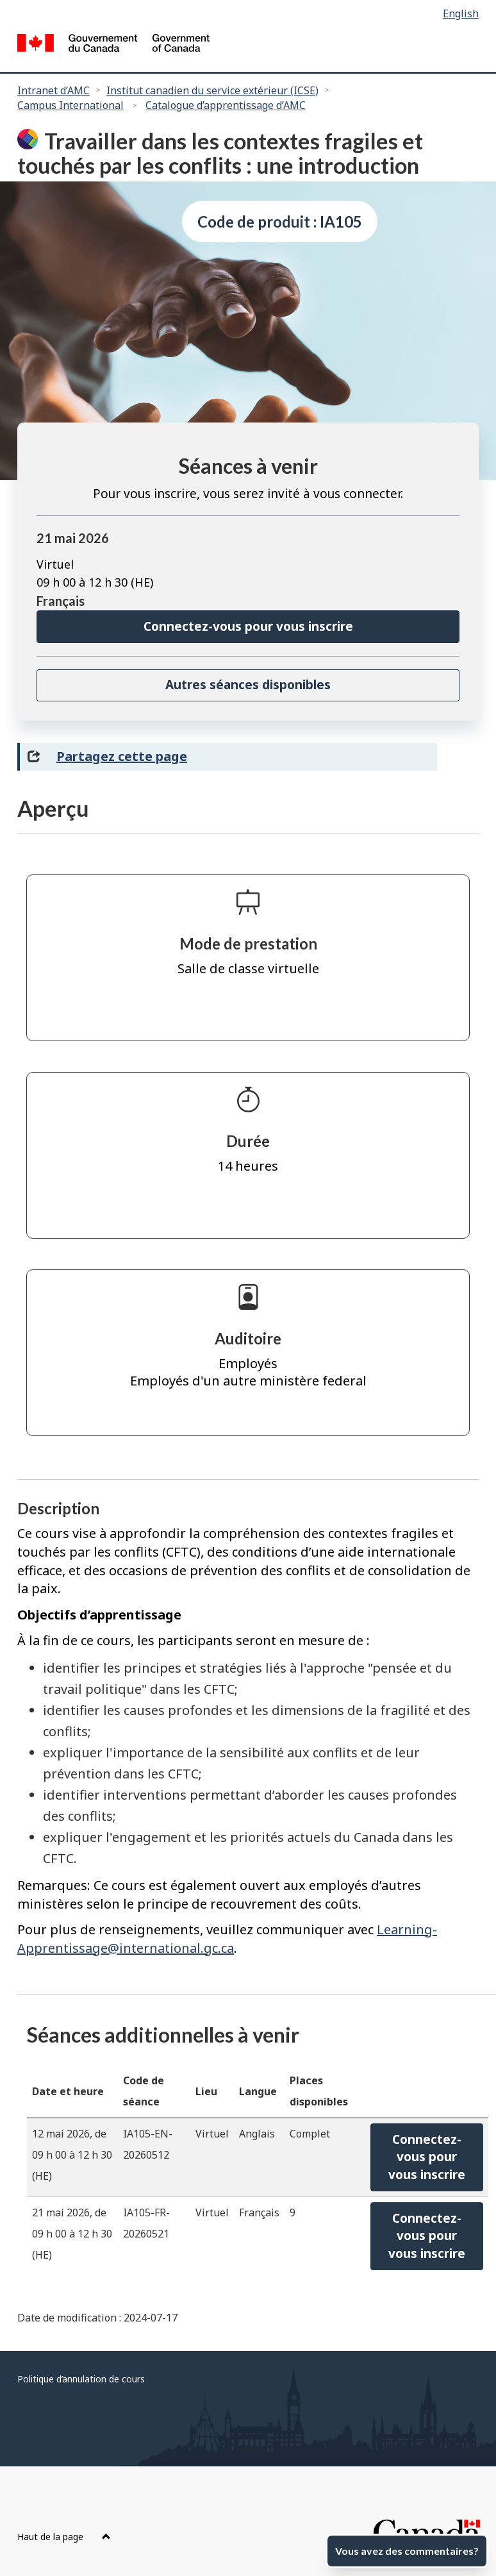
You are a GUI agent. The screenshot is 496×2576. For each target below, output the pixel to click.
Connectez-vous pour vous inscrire (248, 626)
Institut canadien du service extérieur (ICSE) (212, 90)
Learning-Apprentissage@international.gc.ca (227, 1939)
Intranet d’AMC (53, 90)
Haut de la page (64, 2536)
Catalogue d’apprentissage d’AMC (225, 105)
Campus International (70, 105)
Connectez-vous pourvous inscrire (426, 2157)
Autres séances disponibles (248, 684)
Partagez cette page (121, 756)
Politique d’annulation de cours (81, 2379)
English (461, 13)
